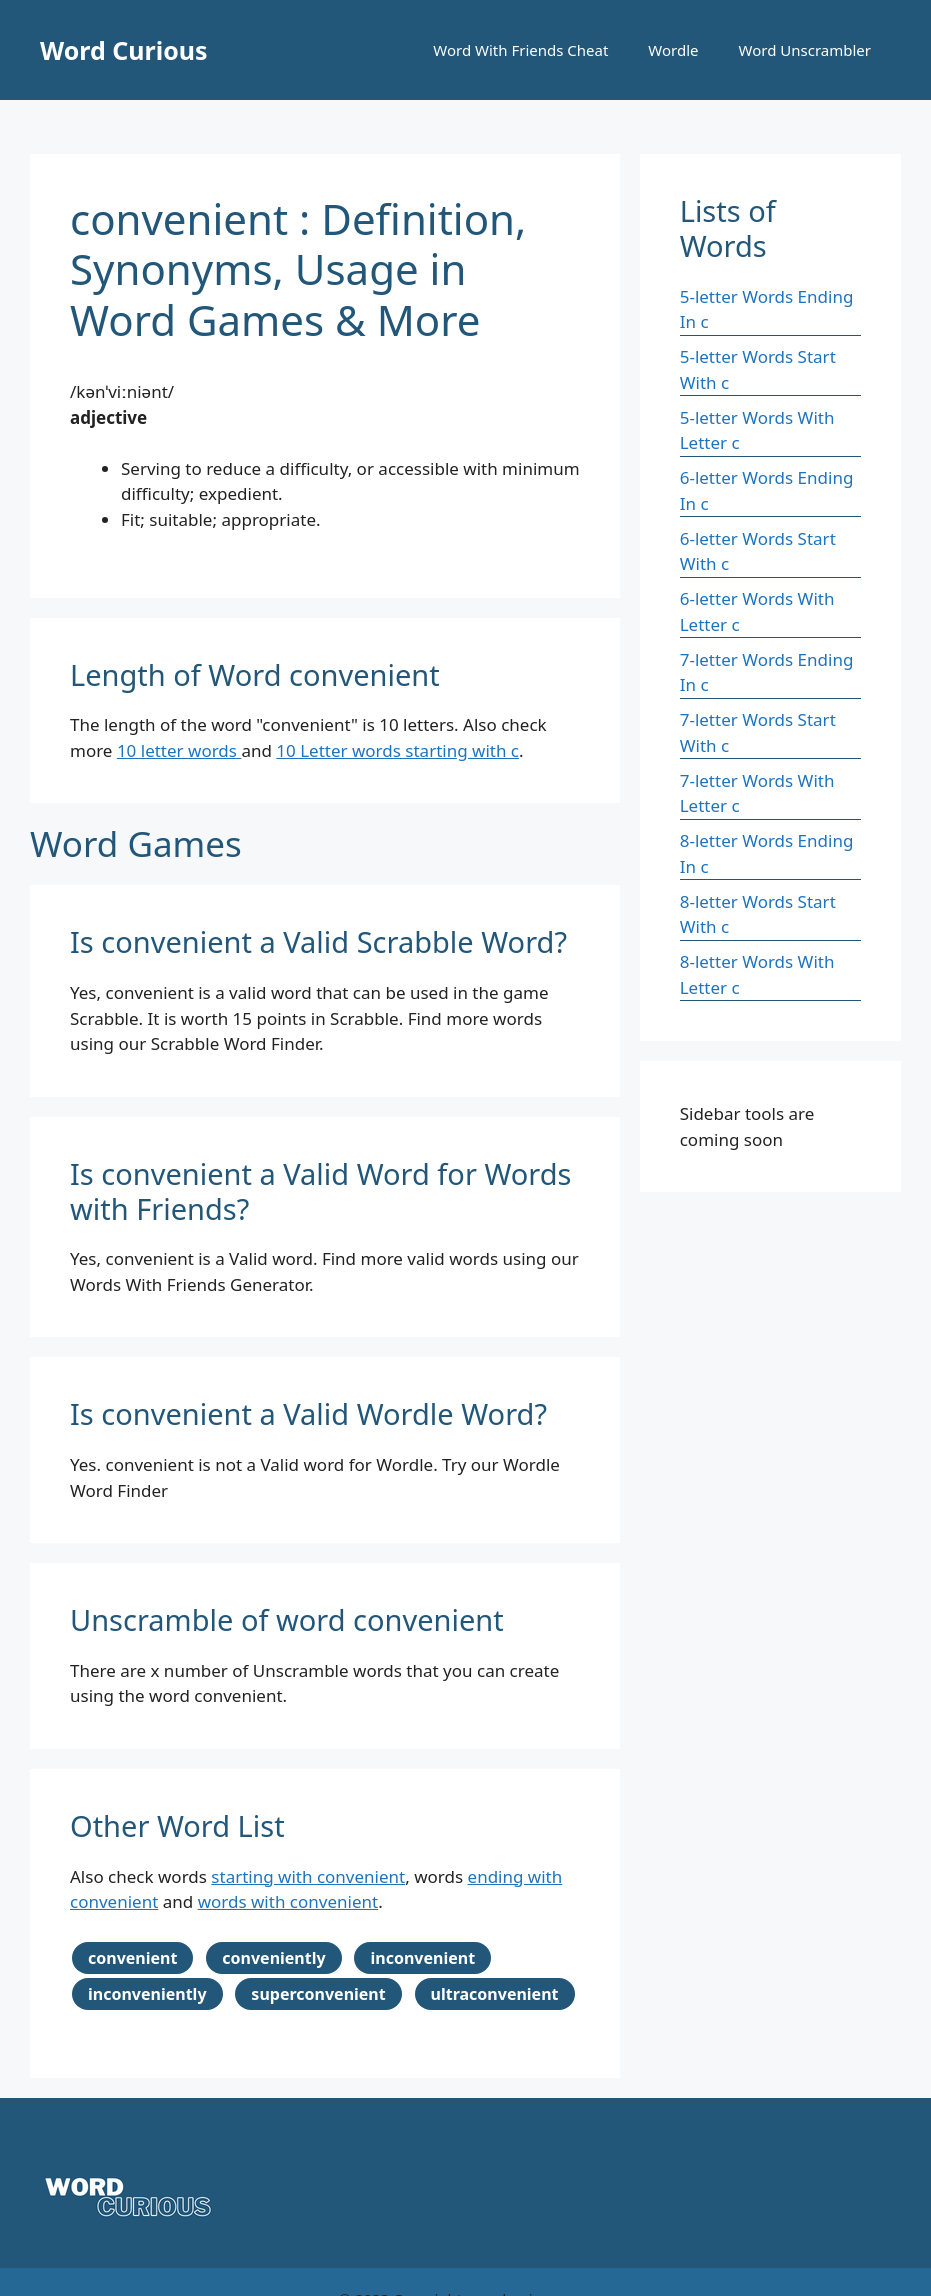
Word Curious (124, 50)
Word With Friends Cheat (520, 50)
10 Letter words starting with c (397, 750)
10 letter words (179, 750)
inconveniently (147, 1994)
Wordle (673, 50)
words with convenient (288, 1901)
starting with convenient (308, 1876)
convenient (132, 1958)
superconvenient (318, 1994)
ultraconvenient (495, 1994)
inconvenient (422, 1958)
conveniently (273, 1958)
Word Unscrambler (805, 50)
